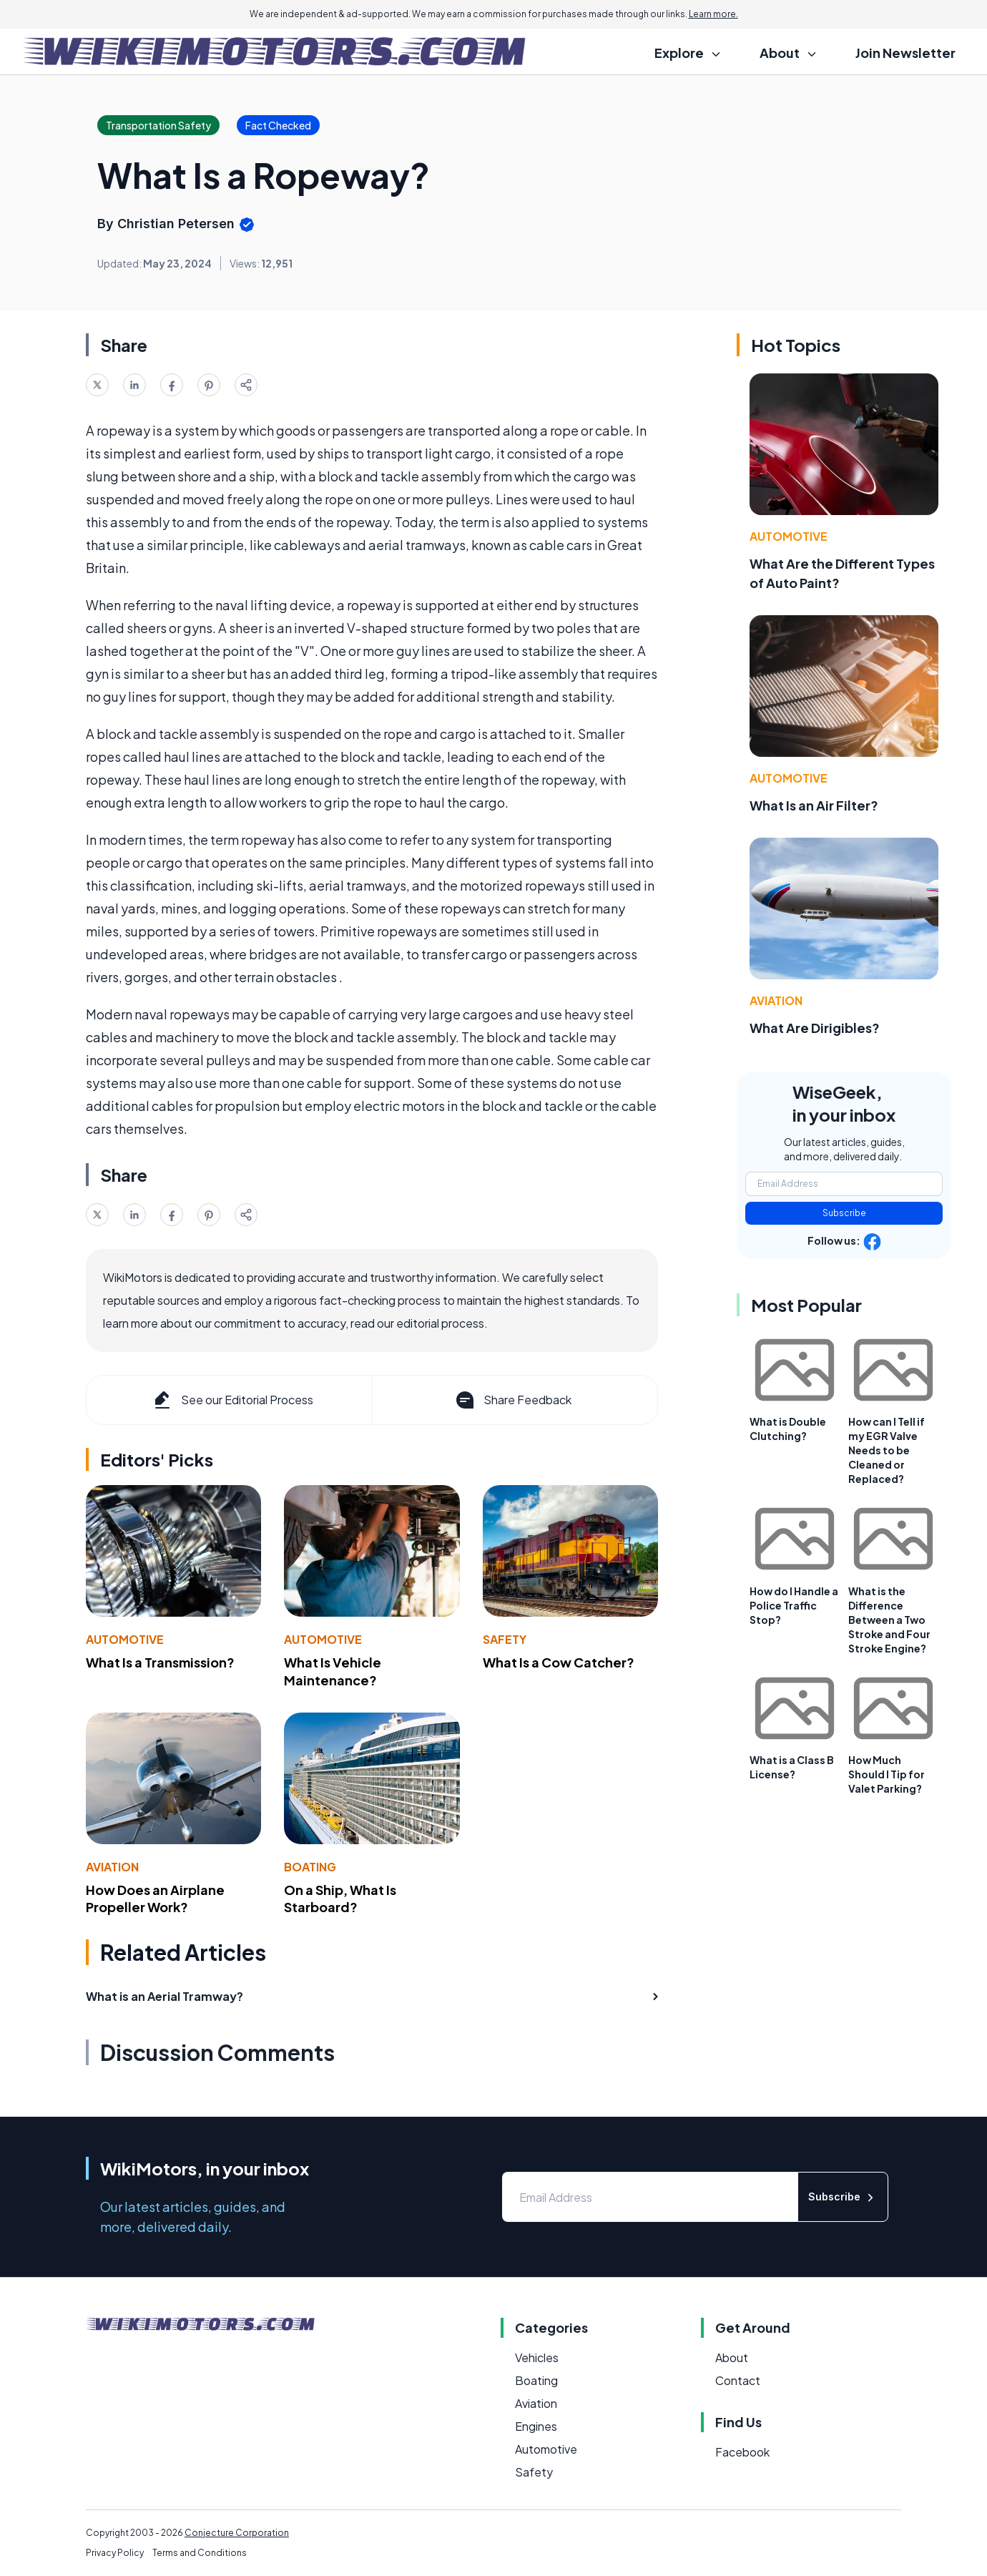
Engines (536, 2426)
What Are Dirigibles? (815, 1027)
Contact (737, 2380)
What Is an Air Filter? (814, 805)
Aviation (112, 1866)
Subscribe (844, 1213)
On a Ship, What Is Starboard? (340, 1898)
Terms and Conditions (199, 2552)
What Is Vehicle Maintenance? (332, 1671)
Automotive (125, 1639)
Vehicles (537, 2357)
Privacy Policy (115, 2552)
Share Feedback (512, 1400)
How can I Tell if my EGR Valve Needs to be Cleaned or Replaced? (886, 1450)
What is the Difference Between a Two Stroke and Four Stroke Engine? (889, 1620)
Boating (310, 1866)
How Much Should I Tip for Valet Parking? (886, 1774)
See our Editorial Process (232, 1400)
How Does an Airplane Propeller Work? (155, 1898)
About (731, 2357)
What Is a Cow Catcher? (558, 1662)
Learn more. (713, 14)
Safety (504, 1639)
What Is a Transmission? (160, 1662)
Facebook (742, 2451)
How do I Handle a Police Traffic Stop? (794, 1605)
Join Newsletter (905, 52)
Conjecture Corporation (237, 2532)
